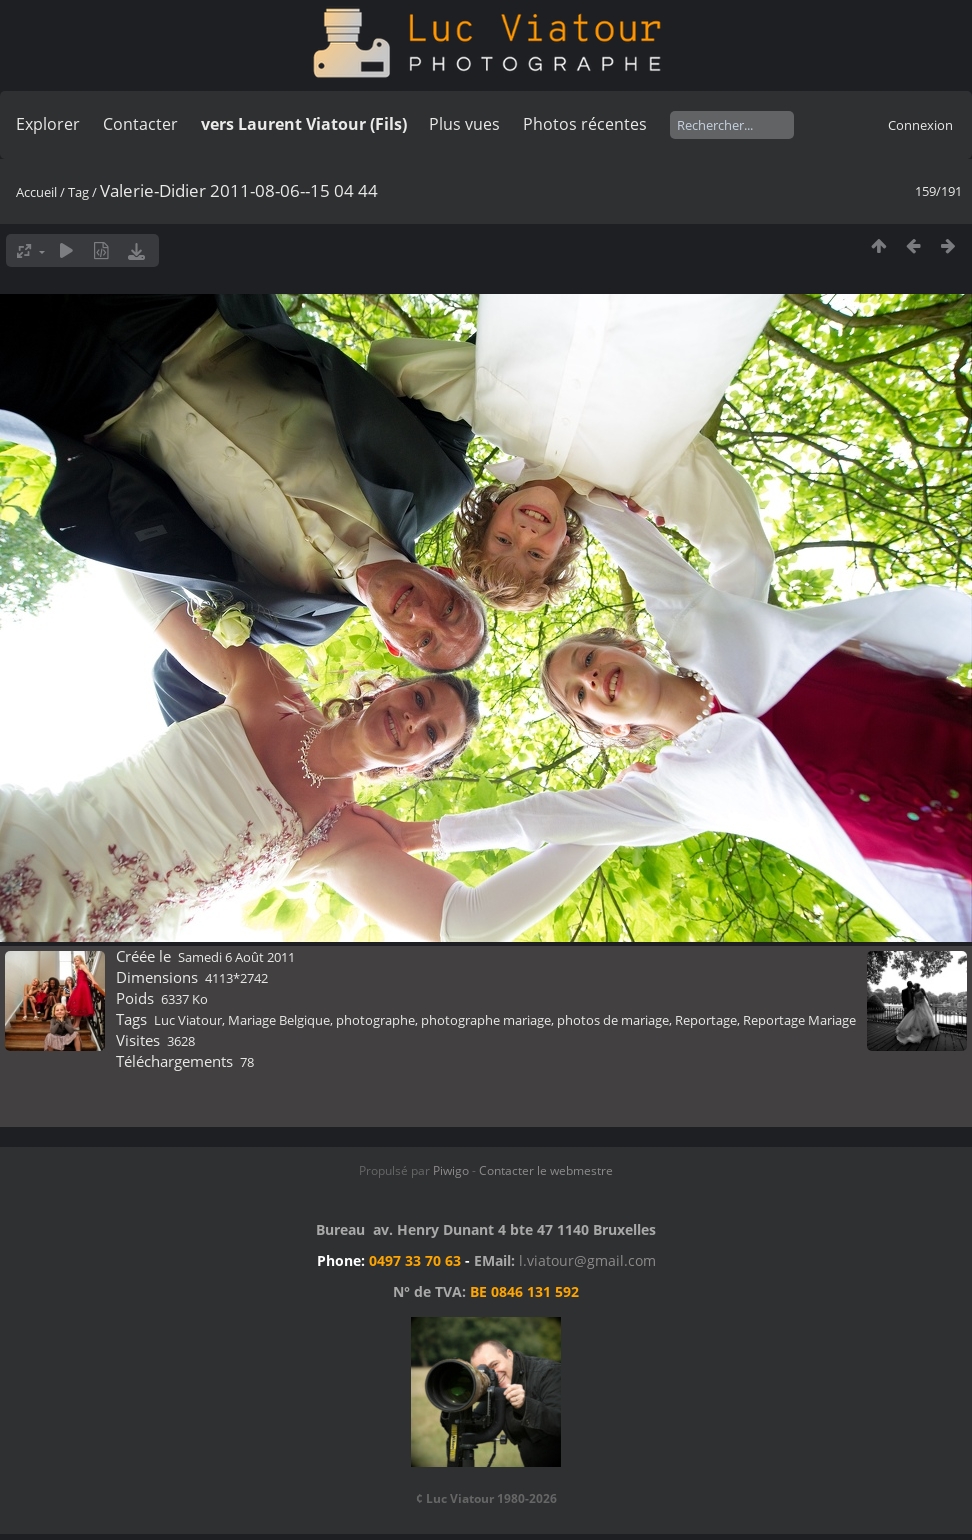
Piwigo (451, 1170)
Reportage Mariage (799, 1020)
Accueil (36, 192)
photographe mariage (486, 1020)
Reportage (706, 1020)
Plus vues (464, 124)
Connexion (920, 125)
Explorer (48, 124)
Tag (78, 192)
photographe (375, 1020)
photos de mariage (613, 1020)
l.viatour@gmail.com (587, 1260)
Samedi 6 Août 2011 (236, 957)
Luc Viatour (188, 1020)
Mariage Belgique (279, 1020)
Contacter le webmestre (546, 1170)
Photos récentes (585, 124)
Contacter (140, 124)
